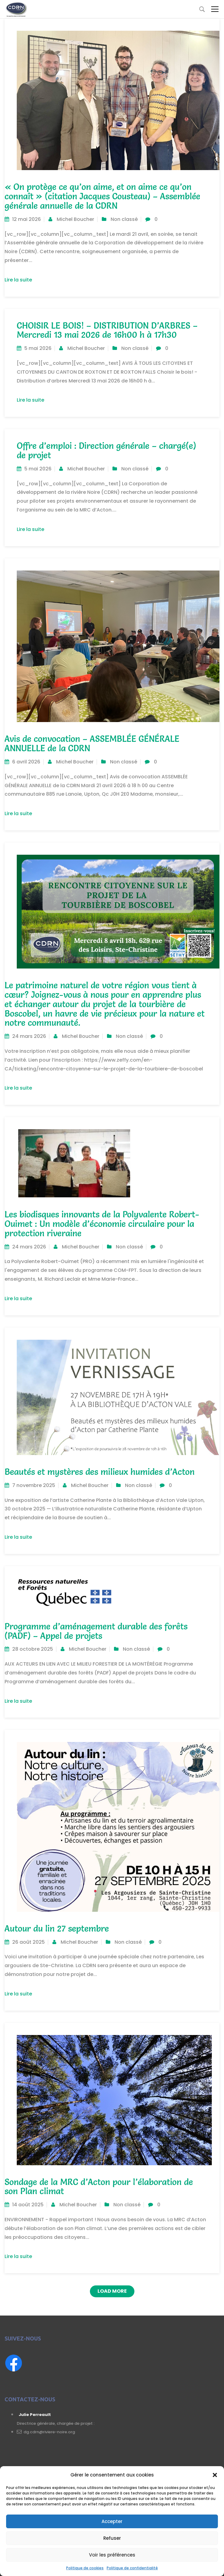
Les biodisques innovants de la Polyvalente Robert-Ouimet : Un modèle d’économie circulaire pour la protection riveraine (102, 1223)
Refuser (112, 2538)
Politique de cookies (85, 2568)
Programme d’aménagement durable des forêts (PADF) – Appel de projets (96, 1631)
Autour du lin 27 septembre (57, 1928)
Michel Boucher (75, 219)
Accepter (112, 2521)
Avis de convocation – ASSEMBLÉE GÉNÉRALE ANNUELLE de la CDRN (92, 743)
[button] (215, 2475)
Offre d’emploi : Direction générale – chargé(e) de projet (106, 450)
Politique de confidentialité (132, 2568)
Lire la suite (21, 279)
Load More (112, 2291)
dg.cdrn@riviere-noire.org (48, 2432)
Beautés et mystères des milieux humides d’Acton (100, 1472)
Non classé (124, 219)
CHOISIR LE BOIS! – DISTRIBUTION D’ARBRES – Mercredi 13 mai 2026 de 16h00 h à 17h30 (107, 330)
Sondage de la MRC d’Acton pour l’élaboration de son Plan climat (99, 2187)
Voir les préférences (112, 2555)
